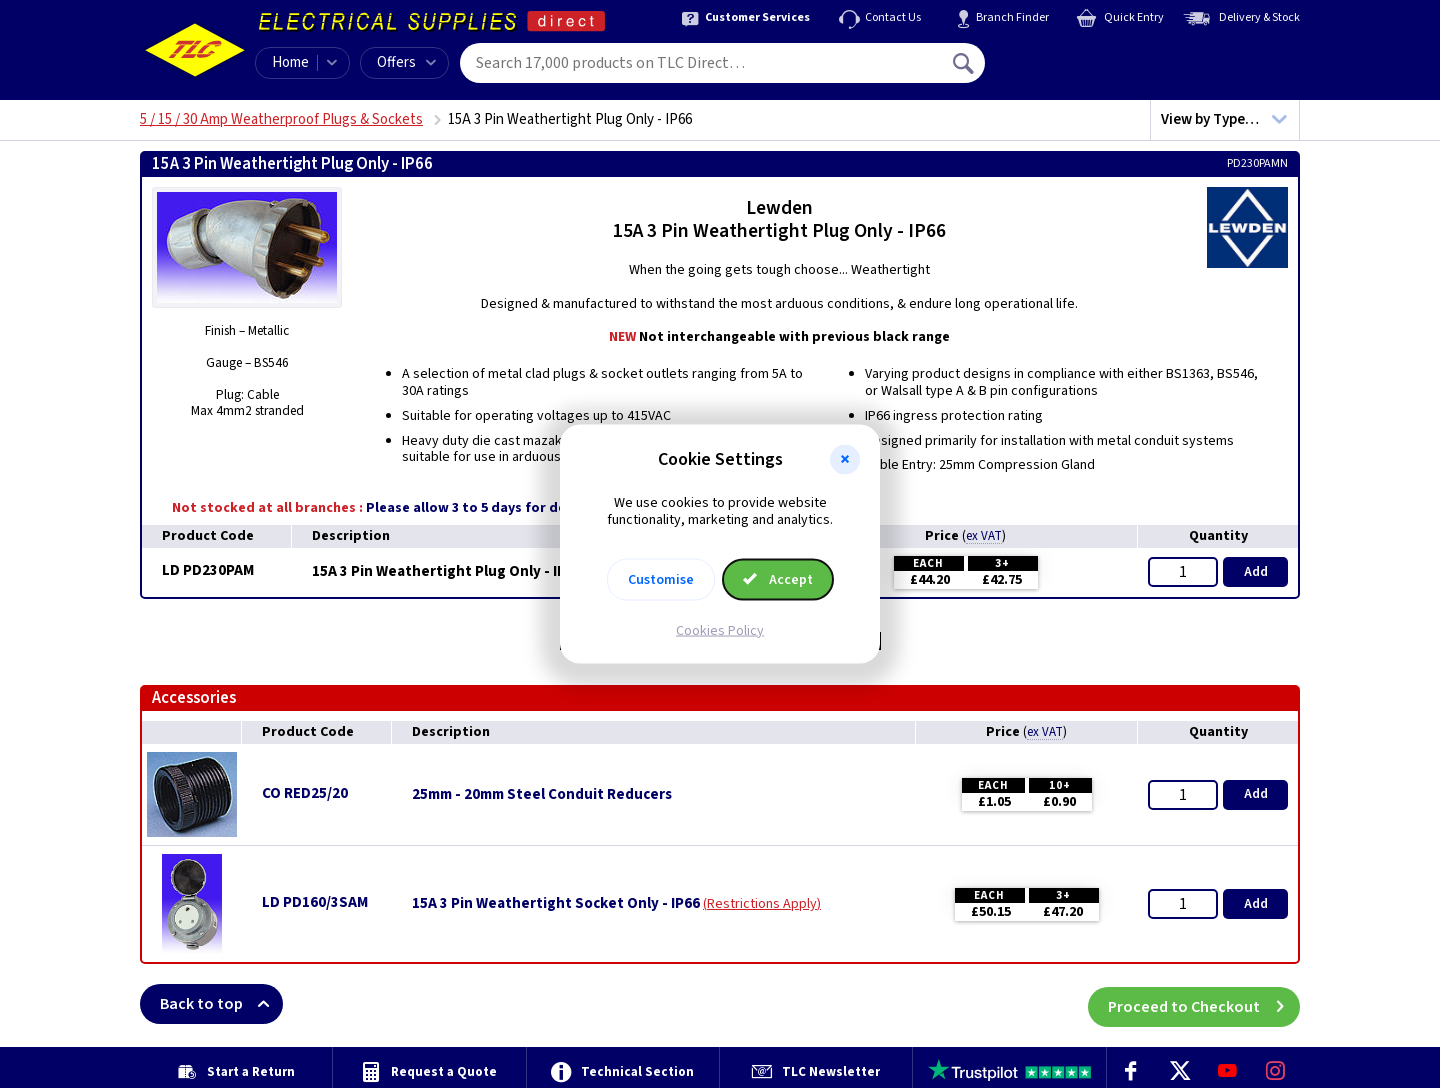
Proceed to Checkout (1204, 1004)
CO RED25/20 (305, 793)
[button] (845, 460)
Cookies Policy (720, 630)
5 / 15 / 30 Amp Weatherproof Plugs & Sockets (281, 119)
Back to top (221, 1004)
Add (1256, 572)
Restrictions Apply (762, 904)
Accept (778, 579)
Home (290, 62)
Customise (661, 579)
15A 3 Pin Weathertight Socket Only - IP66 (556, 904)
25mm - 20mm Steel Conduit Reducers (542, 795)
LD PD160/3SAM (315, 902)
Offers (406, 62)
